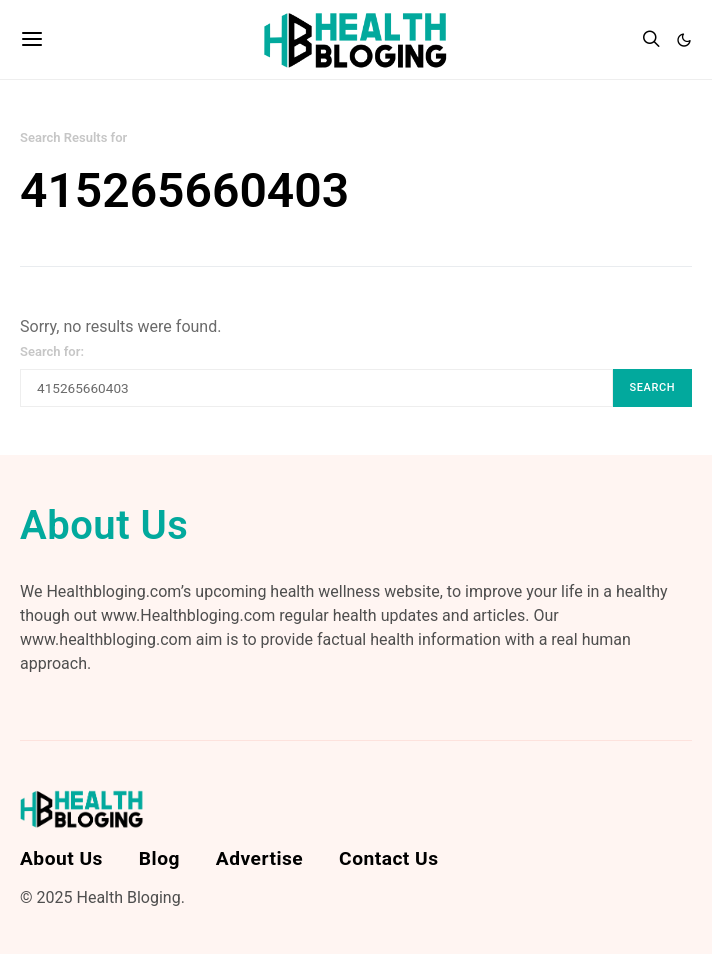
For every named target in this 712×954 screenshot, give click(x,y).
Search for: (52, 351)
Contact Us (388, 858)
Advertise (259, 858)
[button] (684, 40)
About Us (61, 858)
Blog (159, 858)
